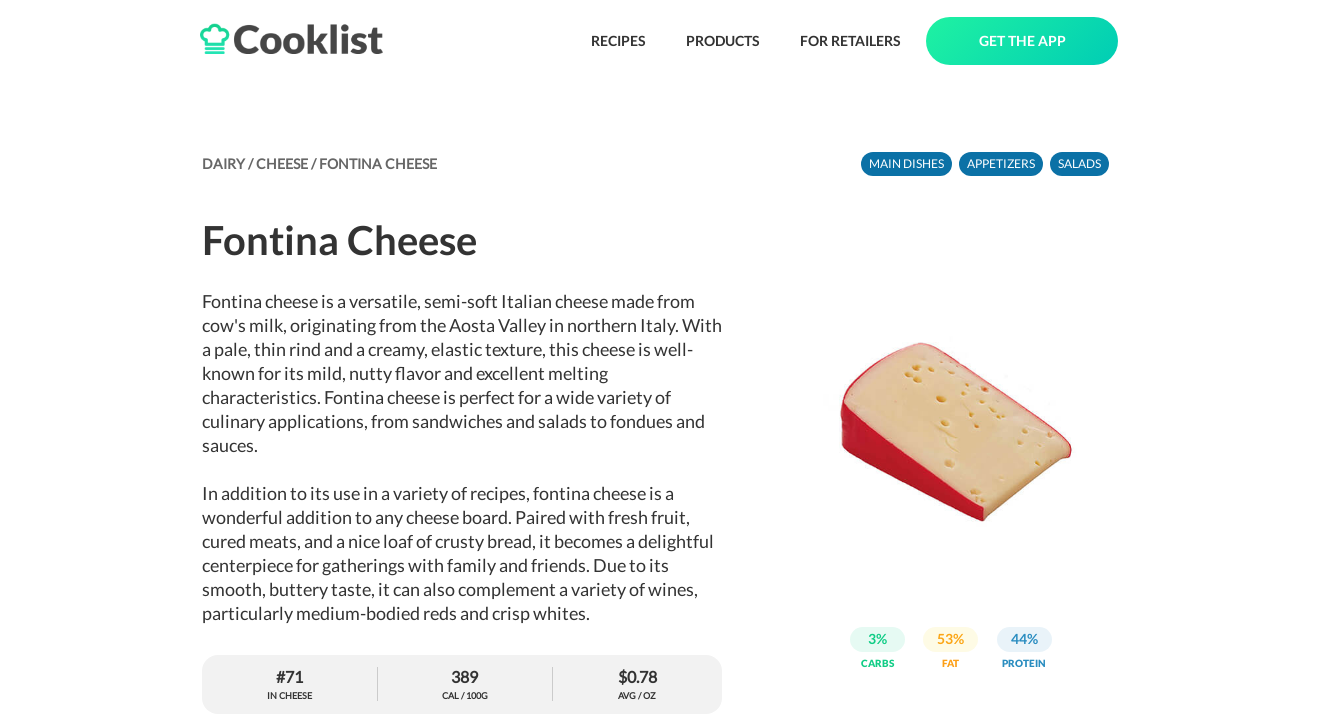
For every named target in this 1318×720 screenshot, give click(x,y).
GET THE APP (1022, 40)
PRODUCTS (723, 40)
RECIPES (618, 40)
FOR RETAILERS (850, 40)
